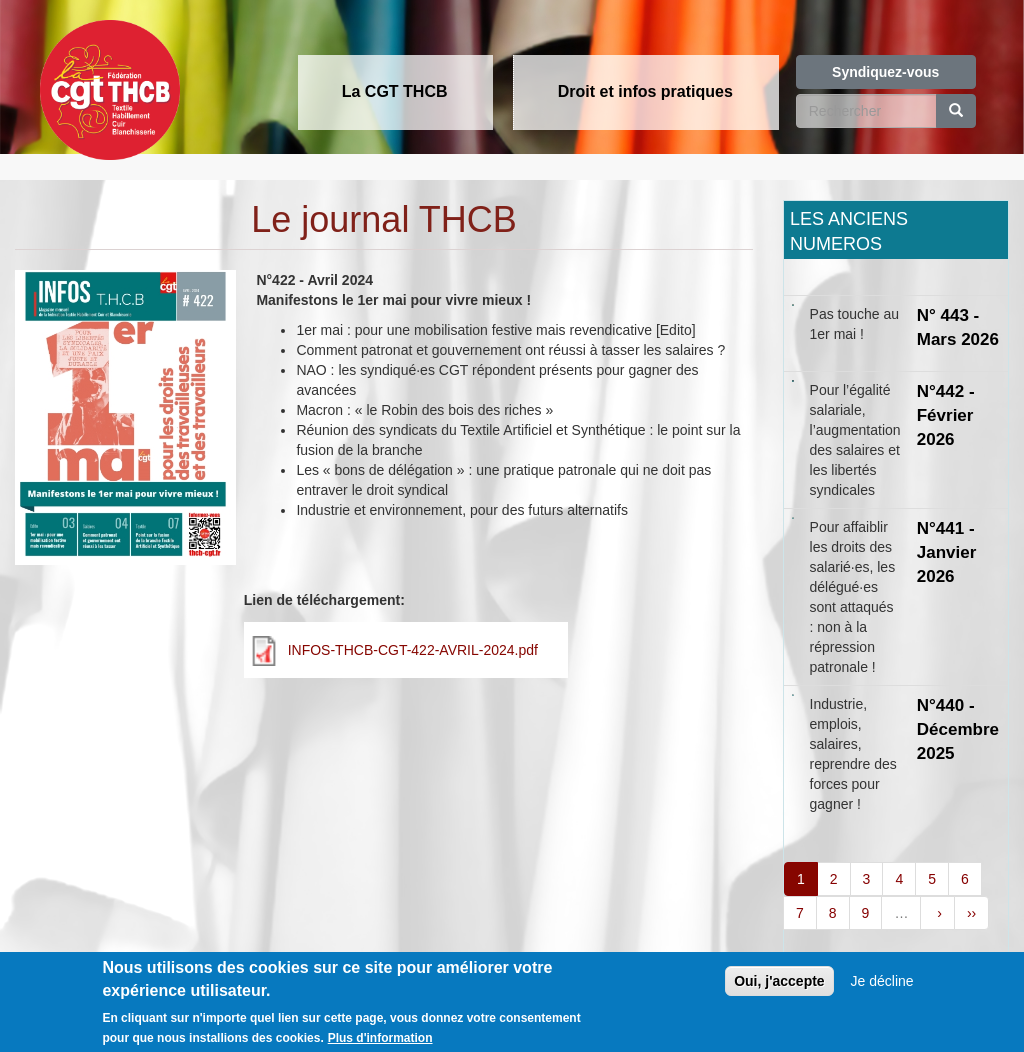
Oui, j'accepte (779, 987)
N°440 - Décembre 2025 (958, 730)
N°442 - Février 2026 (946, 416)
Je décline (882, 987)
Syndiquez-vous (885, 72)
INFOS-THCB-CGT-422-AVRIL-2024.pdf (413, 650)
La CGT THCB (395, 91)
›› (971, 913)
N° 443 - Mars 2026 (958, 327)
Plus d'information (380, 1044)
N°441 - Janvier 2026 (947, 553)
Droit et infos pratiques (645, 91)
